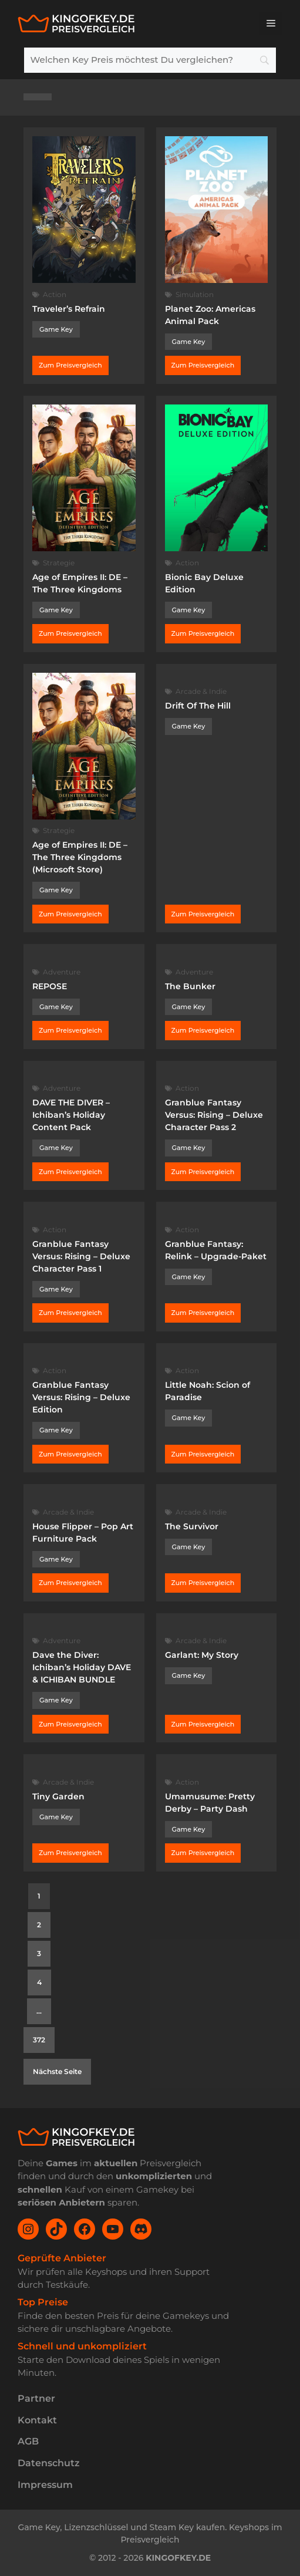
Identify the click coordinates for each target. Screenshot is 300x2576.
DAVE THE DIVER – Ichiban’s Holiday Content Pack (71, 1114)
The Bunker (190, 986)
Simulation (195, 294)
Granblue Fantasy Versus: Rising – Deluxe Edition (81, 1397)
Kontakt (37, 2420)
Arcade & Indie (201, 691)
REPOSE (49, 986)
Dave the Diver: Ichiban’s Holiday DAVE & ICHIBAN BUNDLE (81, 1667)
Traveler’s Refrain (68, 309)
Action (54, 294)
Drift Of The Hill (198, 705)
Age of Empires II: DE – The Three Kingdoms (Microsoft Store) (79, 857)
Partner (36, 2398)
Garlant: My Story (201, 1655)
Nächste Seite (57, 2071)
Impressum (45, 2484)
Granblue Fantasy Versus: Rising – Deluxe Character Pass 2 (214, 1114)
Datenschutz (49, 2463)
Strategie (59, 562)
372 (39, 2039)
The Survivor (191, 1526)
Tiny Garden (58, 1796)
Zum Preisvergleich (70, 365)
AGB (28, 2441)
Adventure (61, 971)
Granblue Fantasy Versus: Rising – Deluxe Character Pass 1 (81, 1256)
